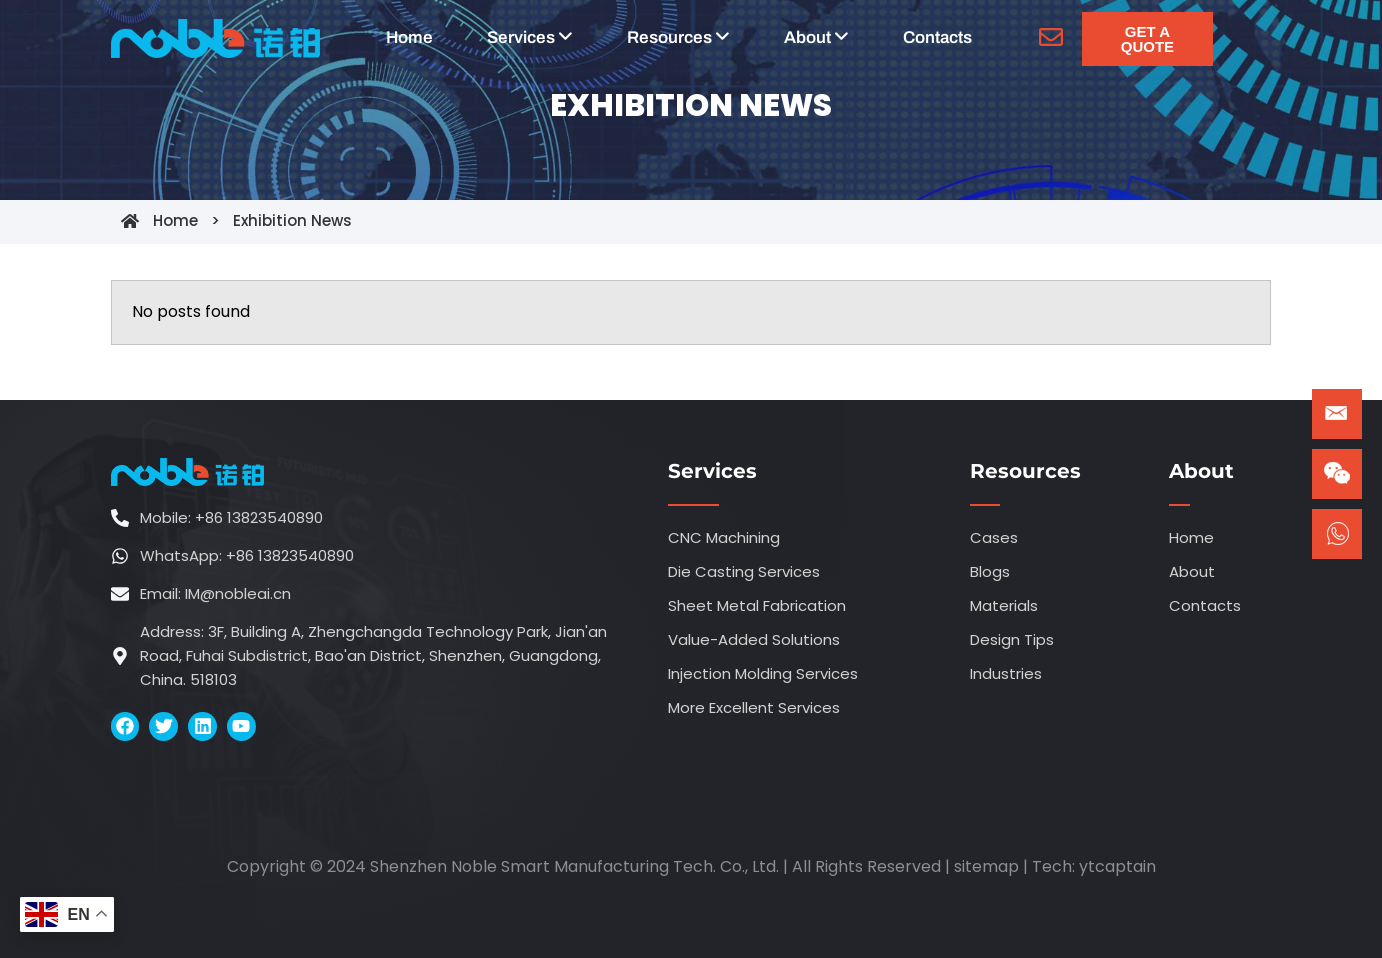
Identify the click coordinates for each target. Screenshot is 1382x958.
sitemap (986, 866)
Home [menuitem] (409, 37)
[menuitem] (530, 38)
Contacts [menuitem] (937, 37)
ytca (1097, 866)
